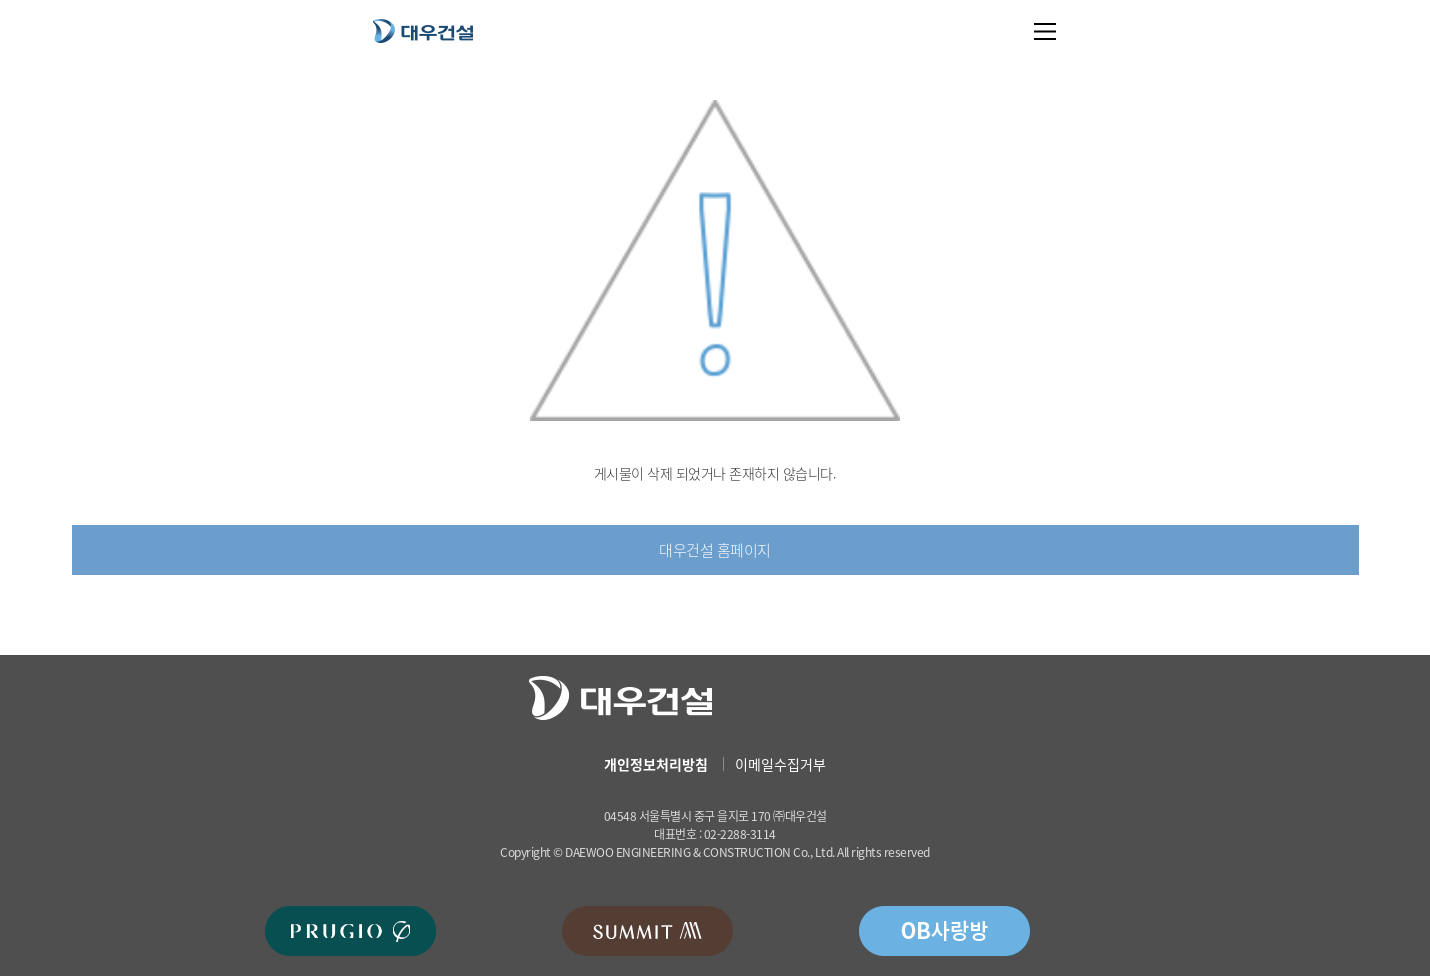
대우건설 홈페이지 (715, 550)
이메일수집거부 (780, 764)
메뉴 (1045, 31)
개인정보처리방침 (656, 764)
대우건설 (423, 30)
